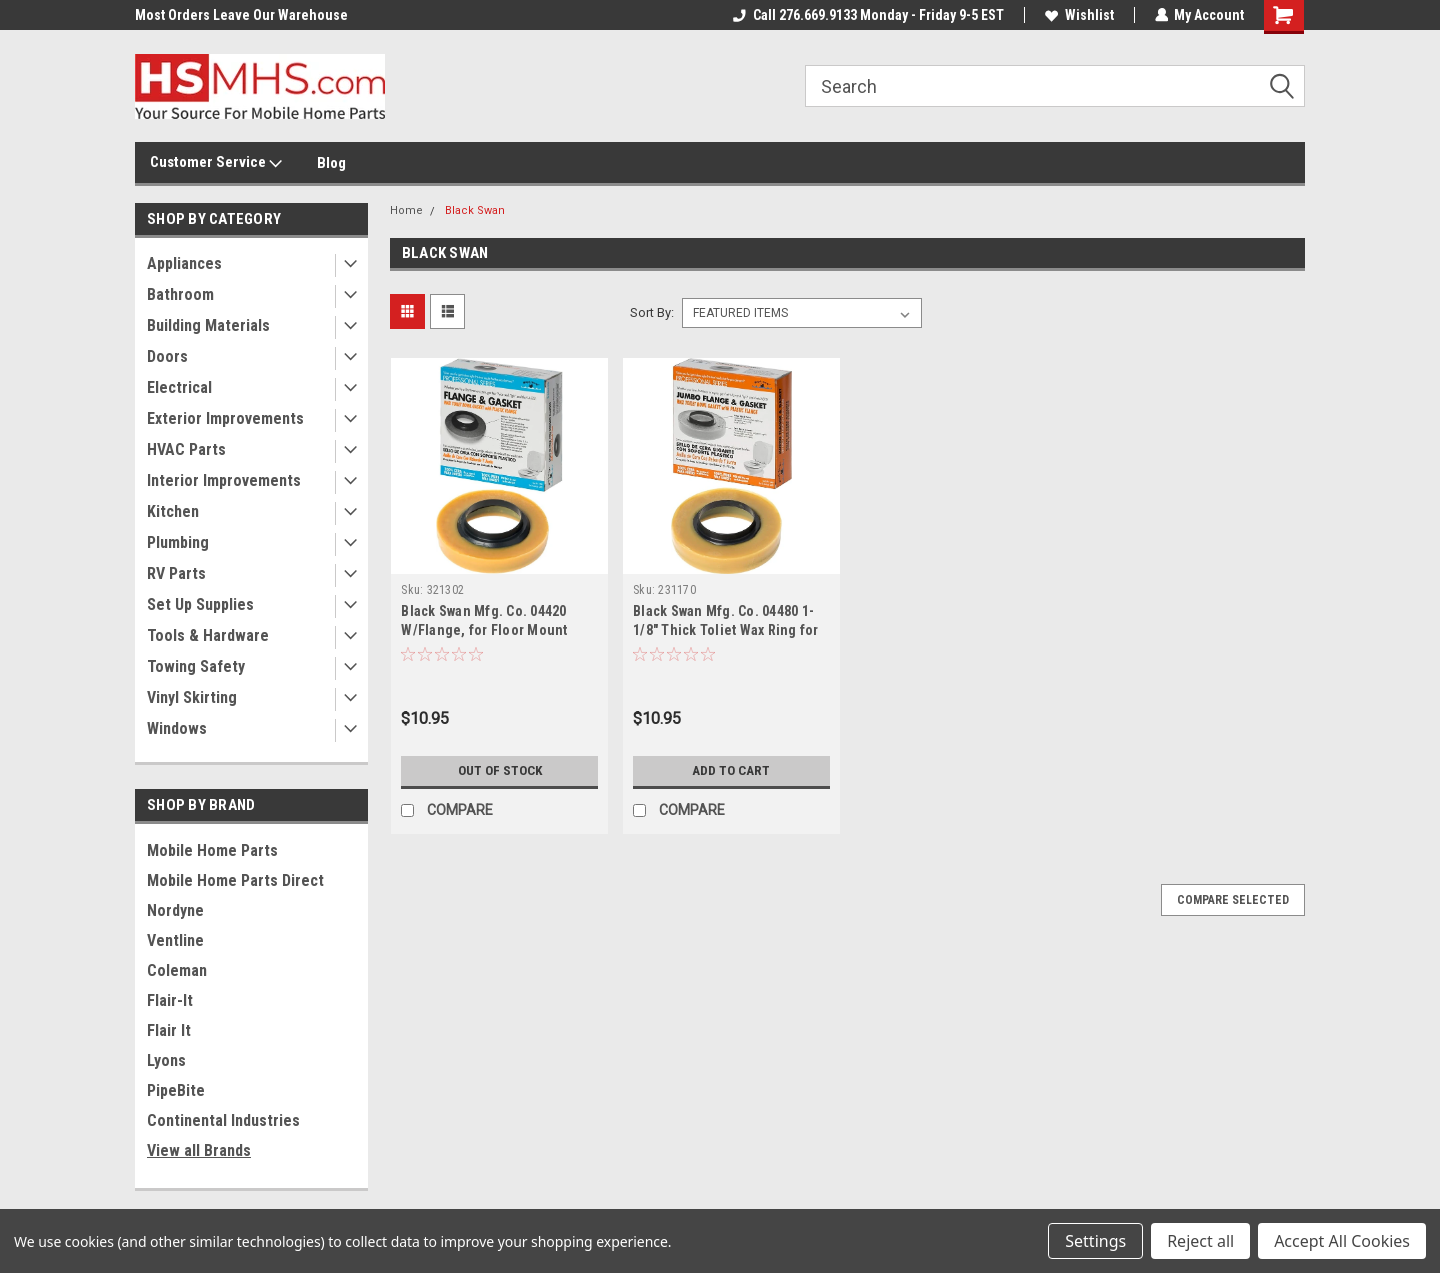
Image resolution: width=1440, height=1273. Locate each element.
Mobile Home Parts (212, 850)
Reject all (1200, 1241)
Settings (1095, 1241)
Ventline (175, 940)
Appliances (184, 263)
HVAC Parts (186, 449)
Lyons (166, 1060)
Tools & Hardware (208, 635)
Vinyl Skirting (192, 697)
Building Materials (208, 325)
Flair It (169, 1030)
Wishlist (1078, 15)
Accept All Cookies (1342, 1241)
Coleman (177, 970)
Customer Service (216, 163)
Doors (167, 356)
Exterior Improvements (225, 418)
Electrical (179, 387)
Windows (177, 728)
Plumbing (178, 542)
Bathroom (180, 294)
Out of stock (499, 771)
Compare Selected (1233, 900)
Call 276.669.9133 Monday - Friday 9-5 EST (867, 15)
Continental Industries (223, 1120)
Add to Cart (731, 771)
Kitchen (173, 511)
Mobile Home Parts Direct (235, 880)
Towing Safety (196, 666)
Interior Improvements (224, 480)
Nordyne (175, 910)
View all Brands (199, 1150)
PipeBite (176, 1090)
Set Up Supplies (200, 604)
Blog (331, 163)
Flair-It (170, 1000)
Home (406, 210)
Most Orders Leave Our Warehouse (241, 15)
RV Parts (176, 573)
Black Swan (475, 210)
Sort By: (652, 312)
